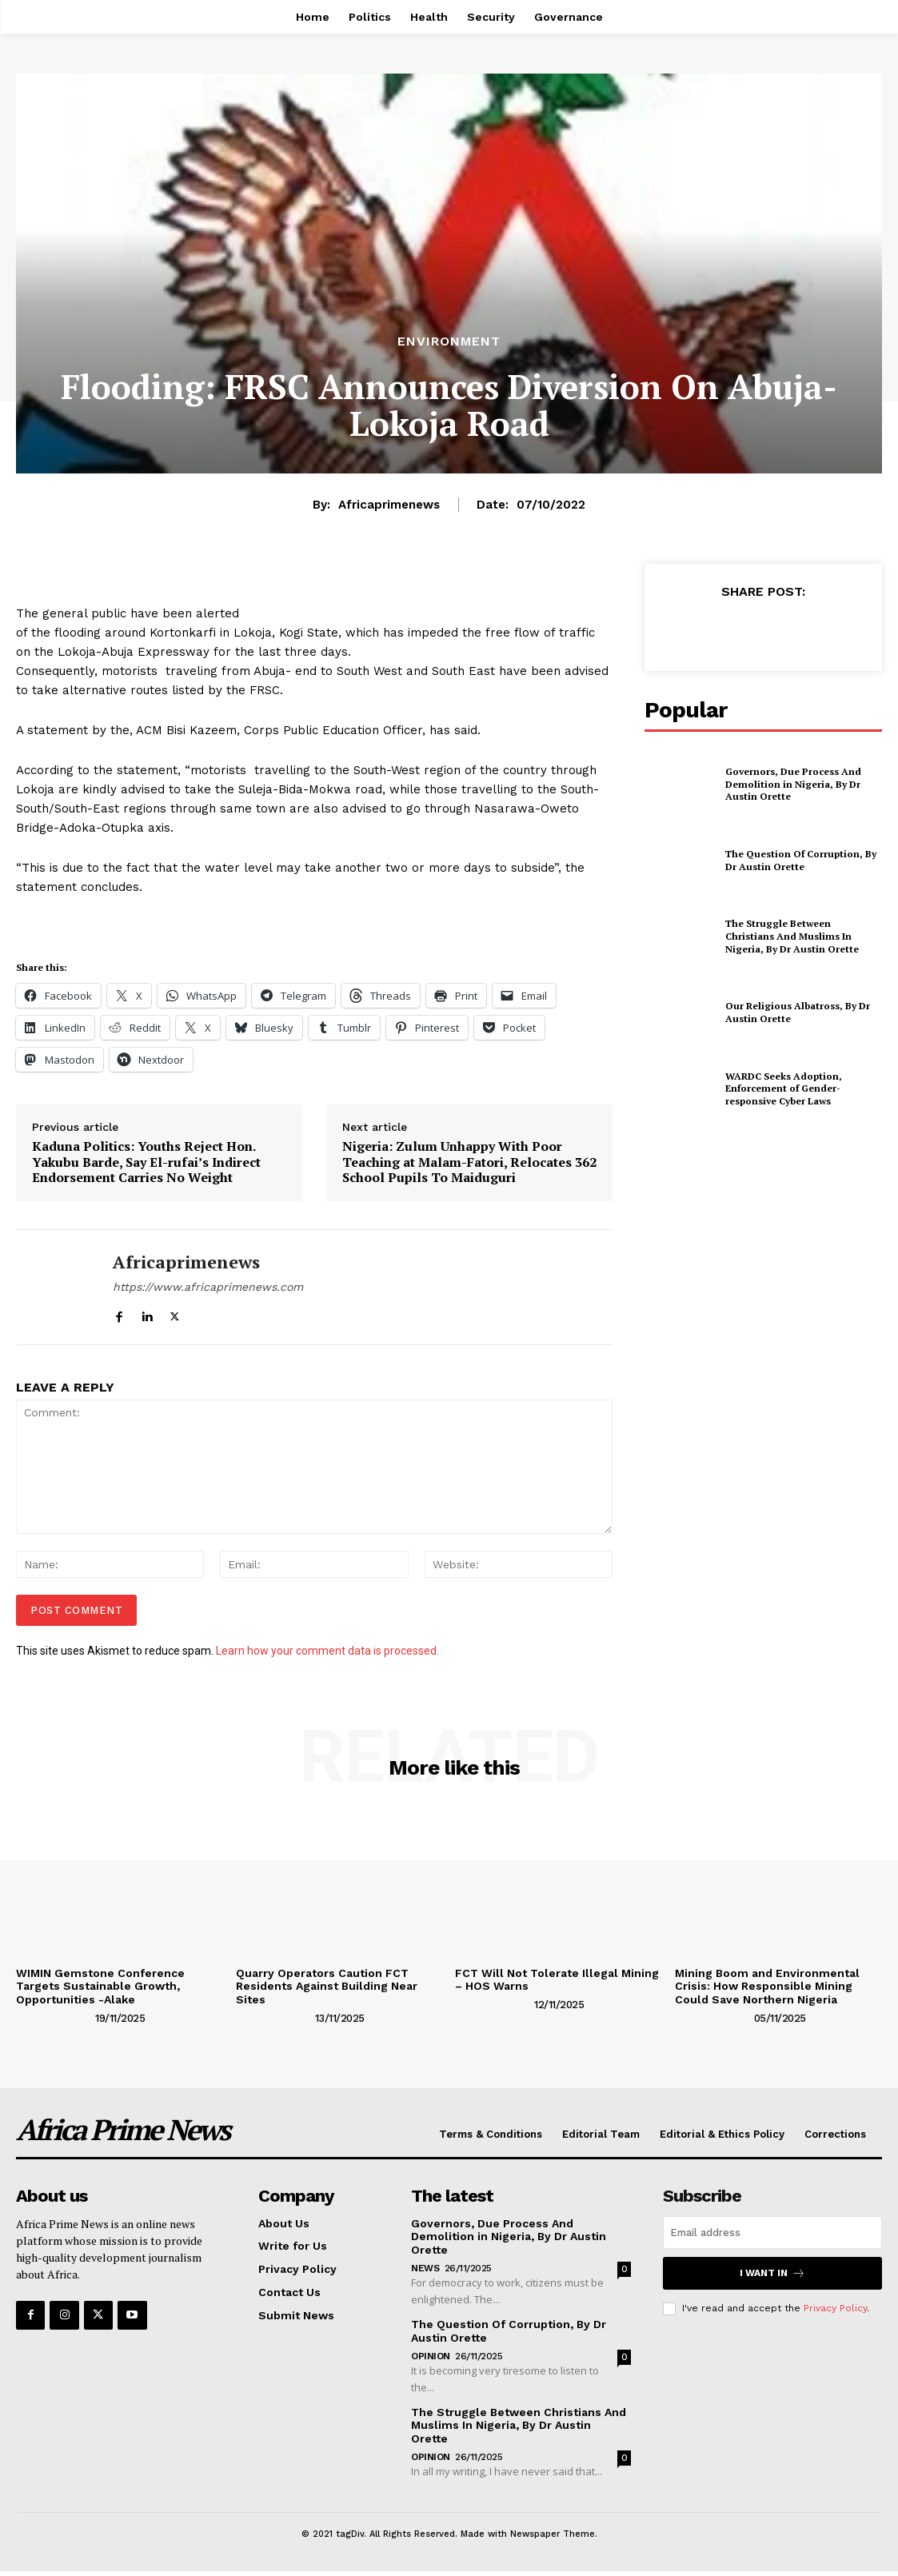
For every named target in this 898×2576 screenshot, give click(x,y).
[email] (772, 2232)
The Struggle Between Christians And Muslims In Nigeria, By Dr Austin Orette (792, 935)
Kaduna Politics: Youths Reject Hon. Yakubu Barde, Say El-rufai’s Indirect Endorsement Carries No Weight (146, 1162)
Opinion (430, 2356)
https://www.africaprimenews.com (208, 1286)
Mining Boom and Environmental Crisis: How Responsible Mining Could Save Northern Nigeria (767, 1987)
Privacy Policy (835, 2308)
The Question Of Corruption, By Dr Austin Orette (800, 860)
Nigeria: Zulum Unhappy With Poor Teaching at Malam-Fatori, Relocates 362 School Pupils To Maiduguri (469, 1162)
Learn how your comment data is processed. (327, 1650)
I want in (772, 2273)
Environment (449, 341)
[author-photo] (54, 2017)
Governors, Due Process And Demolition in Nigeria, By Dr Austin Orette (793, 783)
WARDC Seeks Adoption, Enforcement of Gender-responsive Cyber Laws (783, 1088)
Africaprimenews (389, 504)
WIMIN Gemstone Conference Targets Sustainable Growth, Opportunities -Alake (100, 1987)
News (425, 2268)
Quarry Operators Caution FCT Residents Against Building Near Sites (326, 1987)
